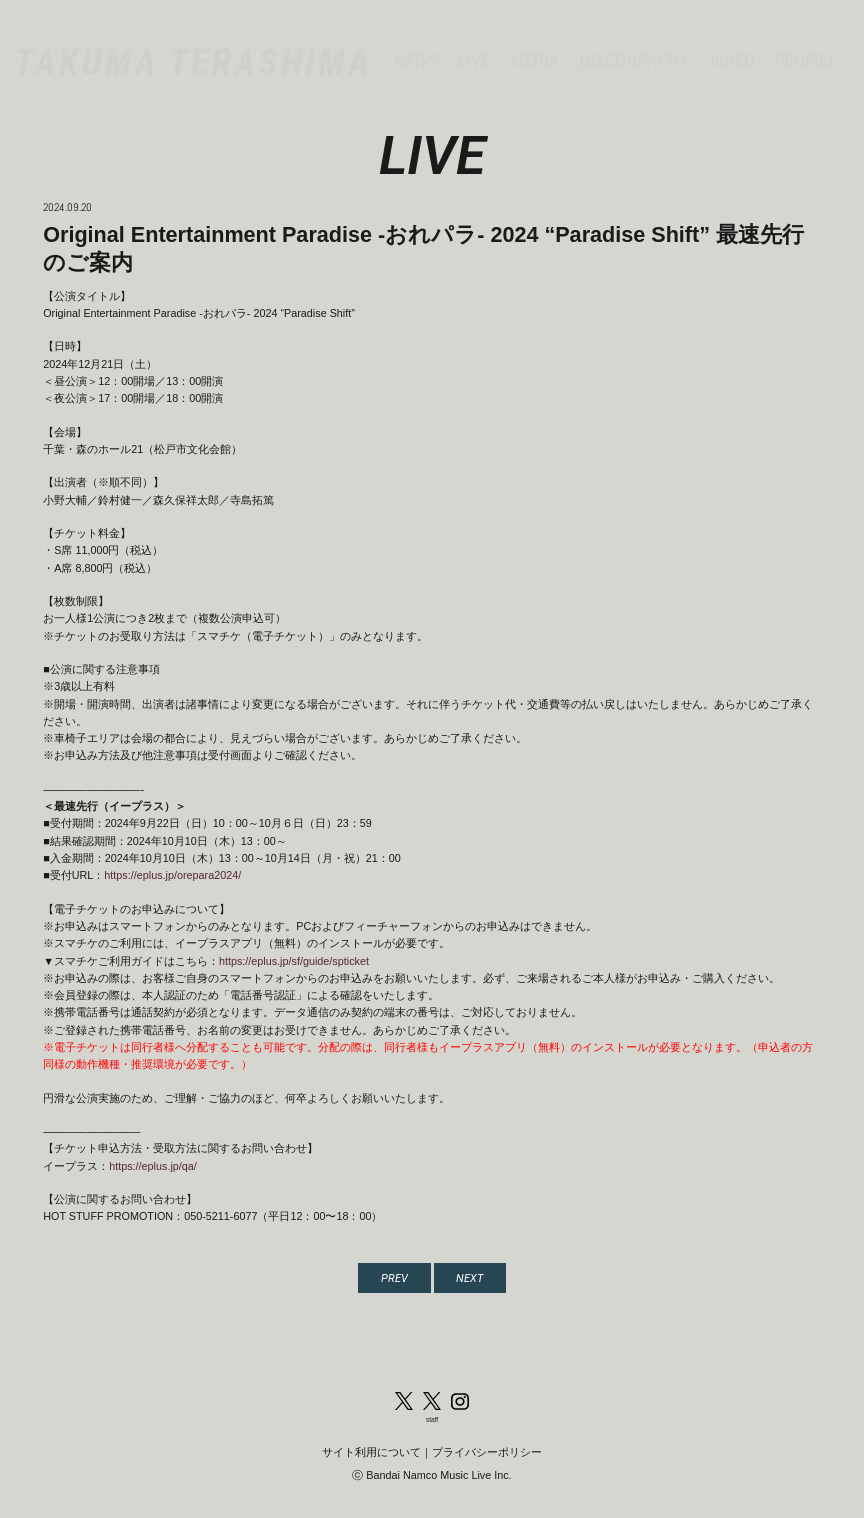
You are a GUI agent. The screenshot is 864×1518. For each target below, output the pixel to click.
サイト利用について (371, 1452)
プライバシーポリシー (487, 1452)
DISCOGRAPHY (634, 43)
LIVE (473, 43)
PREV (394, 1278)
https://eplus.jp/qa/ (153, 1166)
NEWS (416, 43)
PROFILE (805, 43)
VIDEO (732, 43)
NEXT (469, 1278)
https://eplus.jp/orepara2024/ (172, 875)
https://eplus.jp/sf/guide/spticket (294, 961)
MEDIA (535, 43)
